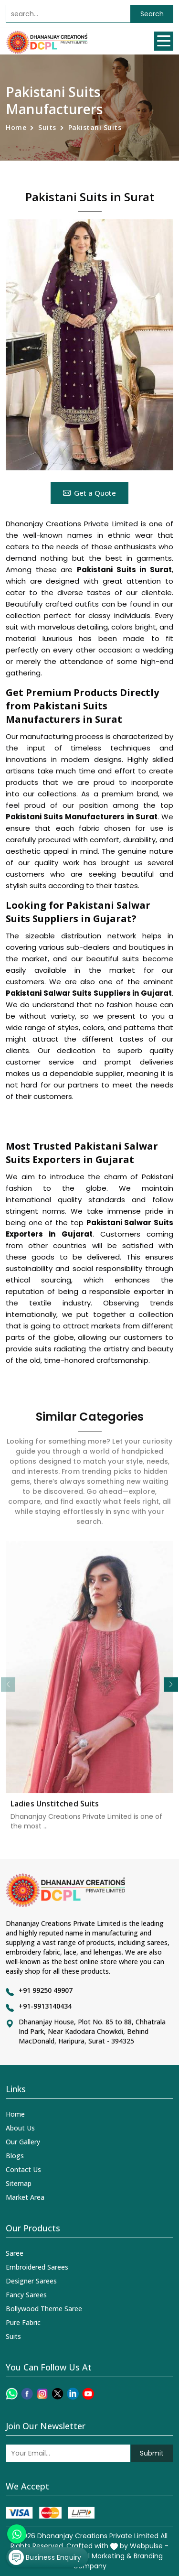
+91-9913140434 (45, 2006)
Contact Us (23, 2169)
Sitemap (19, 2183)
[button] (171, 1684)
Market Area (25, 2197)
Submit (152, 2453)
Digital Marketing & (100, 2556)
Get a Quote (89, 493)
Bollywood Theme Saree (44, 2308)
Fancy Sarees (26, 2294)
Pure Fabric (23, 2322)
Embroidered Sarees (37, 2267)
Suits (47, 127)
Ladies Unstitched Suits (55, 1810)
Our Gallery (23, 2141)
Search (152, 14)
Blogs (15, 2155)
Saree (14, 2253)
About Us (20, 2127)
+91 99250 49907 (46, 1990)
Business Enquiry (45, 2557)
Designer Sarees (31, 2280)
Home (16, 127)
